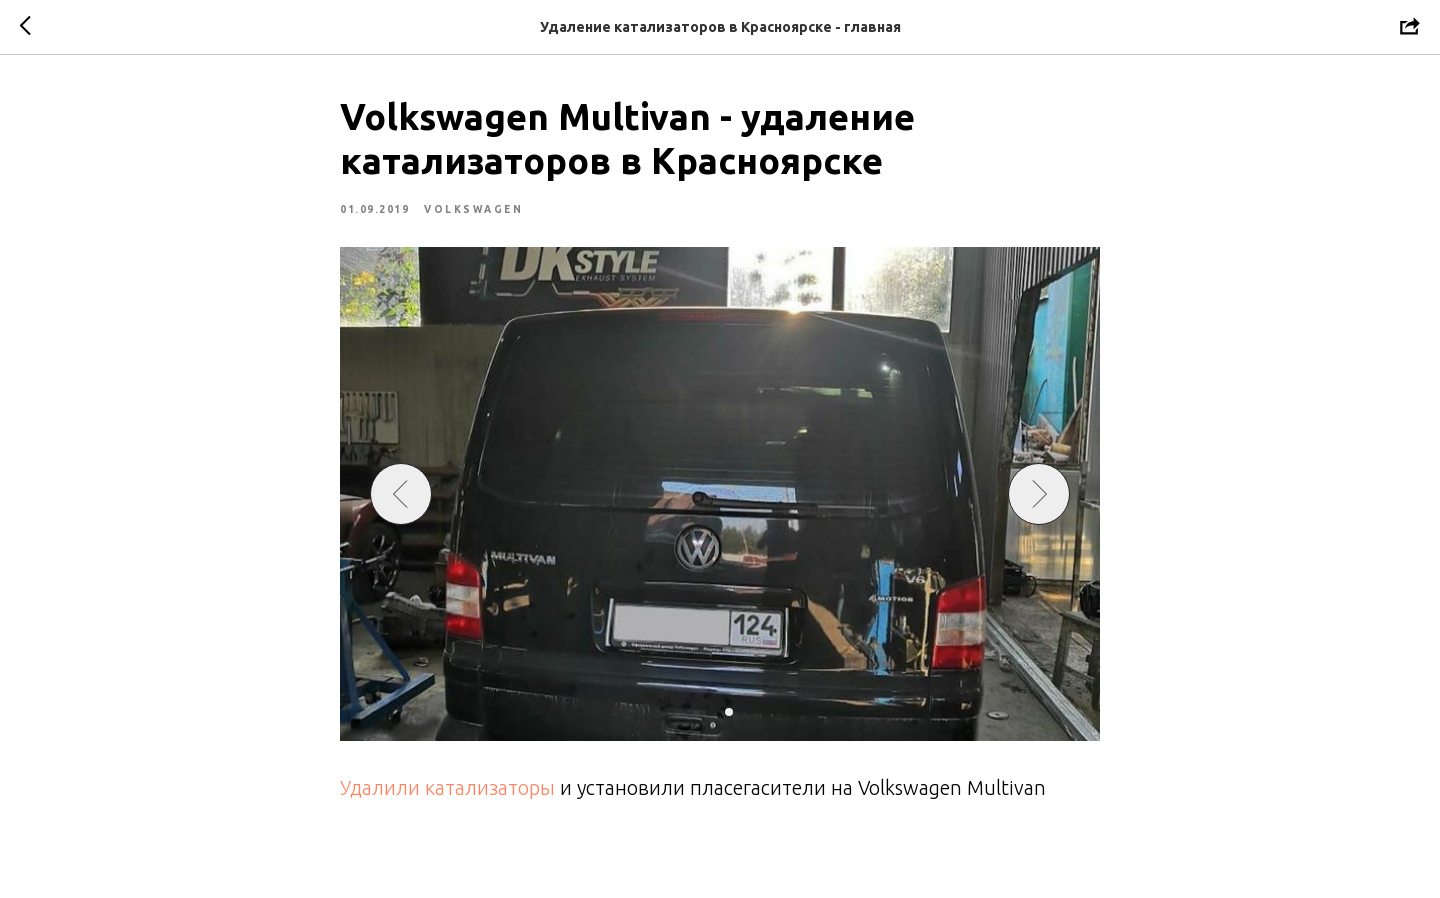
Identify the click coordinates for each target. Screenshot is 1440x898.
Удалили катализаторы (450, 787)
